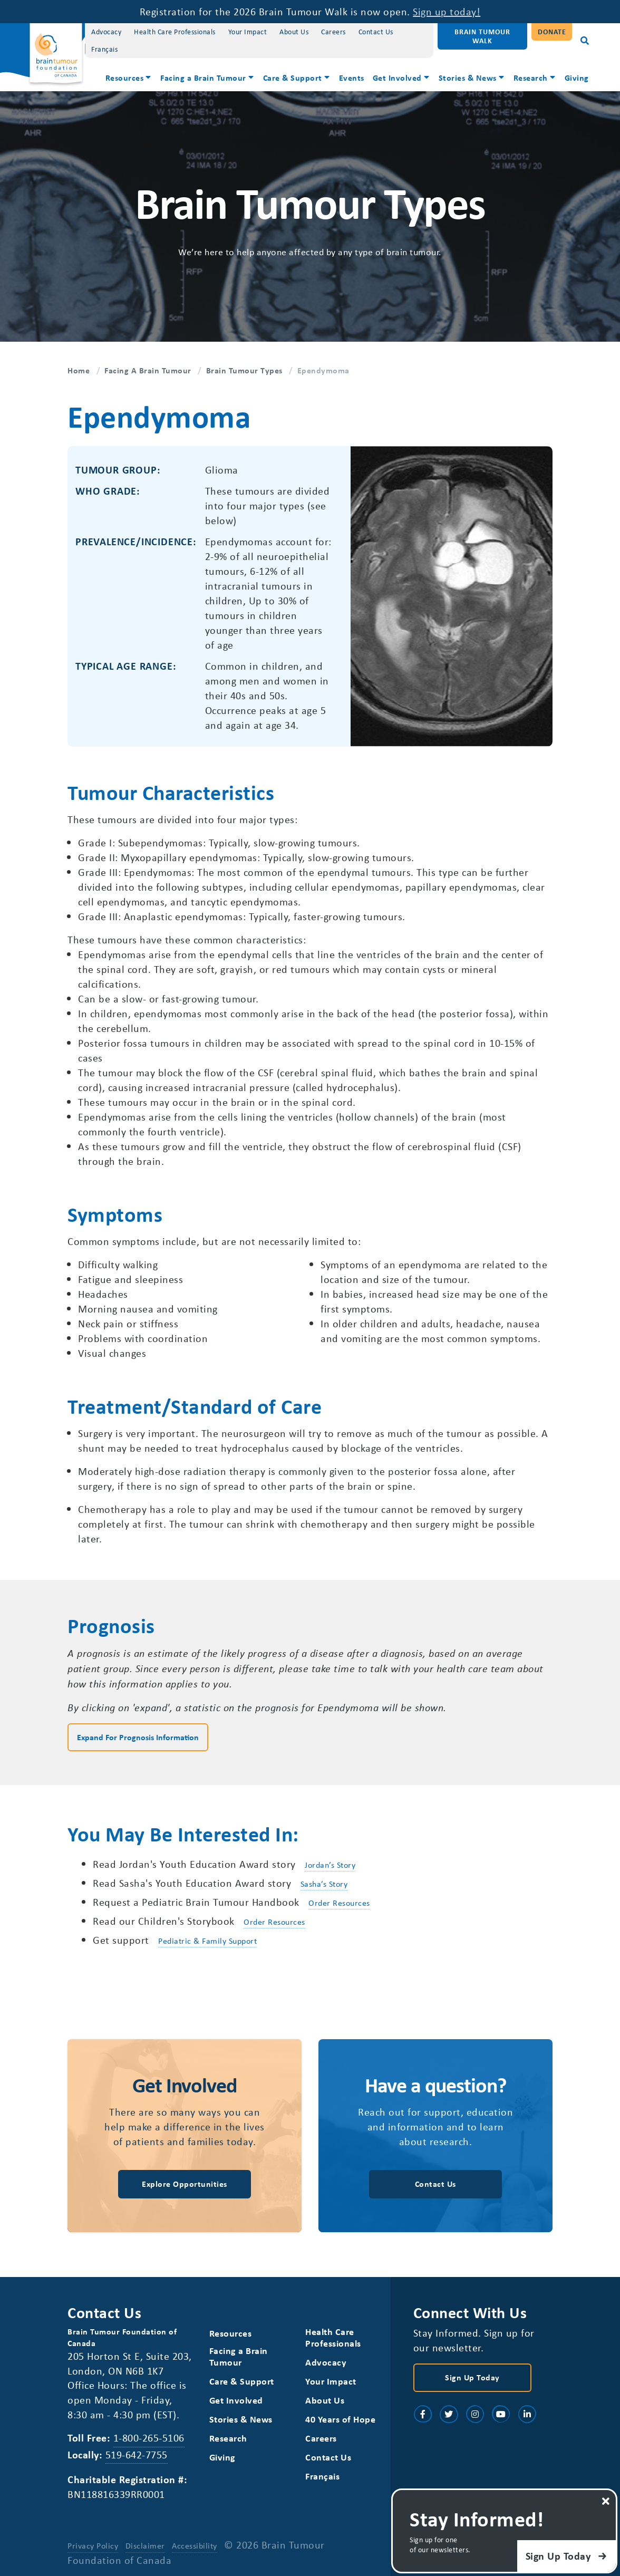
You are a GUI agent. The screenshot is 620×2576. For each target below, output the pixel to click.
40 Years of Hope (340, 2419)
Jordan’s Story (330, 1864)
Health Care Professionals (175, 31)
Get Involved (397, 77)
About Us (293, 31)
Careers (333, 31)
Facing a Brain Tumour (203, 77)
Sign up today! (446, 11)
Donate (552, 31)
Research (531, 77)
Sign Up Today (472, 2377)
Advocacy (106, 31)
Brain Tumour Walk (482, 35)
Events (351, 77)
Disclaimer (145, 2545)
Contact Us (376, 31)
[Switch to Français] (104, 49)
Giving (577, 77)
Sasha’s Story (324, 1883)
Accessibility (194, 2545)
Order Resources (339, 1902)
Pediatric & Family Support (207, 1940)
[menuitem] (129, 78)
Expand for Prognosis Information (138, 1737)
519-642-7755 (136, 2454)
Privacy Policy (92, 2545)
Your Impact (247, 31)
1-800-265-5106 (149, 2437)
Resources (124, 77)
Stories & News (468, 77)
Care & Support (292, 77)
